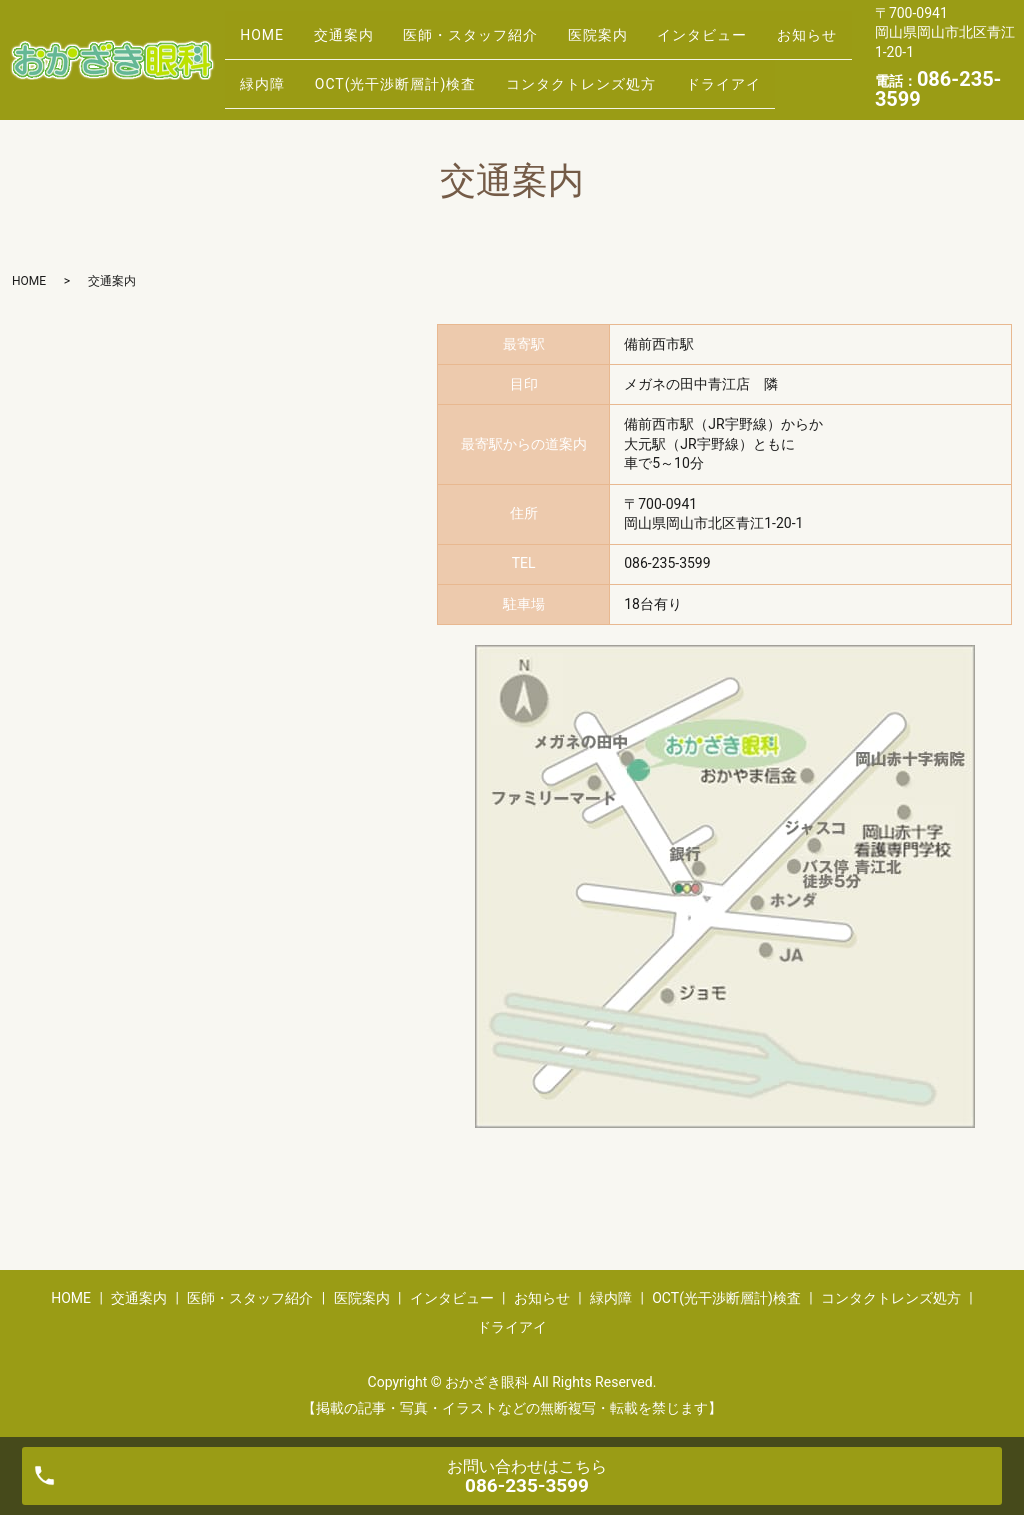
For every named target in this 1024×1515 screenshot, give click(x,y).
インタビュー (758, 27)
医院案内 (641, 27)
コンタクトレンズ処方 (714, 59)
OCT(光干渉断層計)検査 (516, 59)
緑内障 (370, 59)
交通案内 (362, 27)
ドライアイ (283, 90)
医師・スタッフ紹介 (501, 27)
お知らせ (276, 59)
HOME (268, 27)
